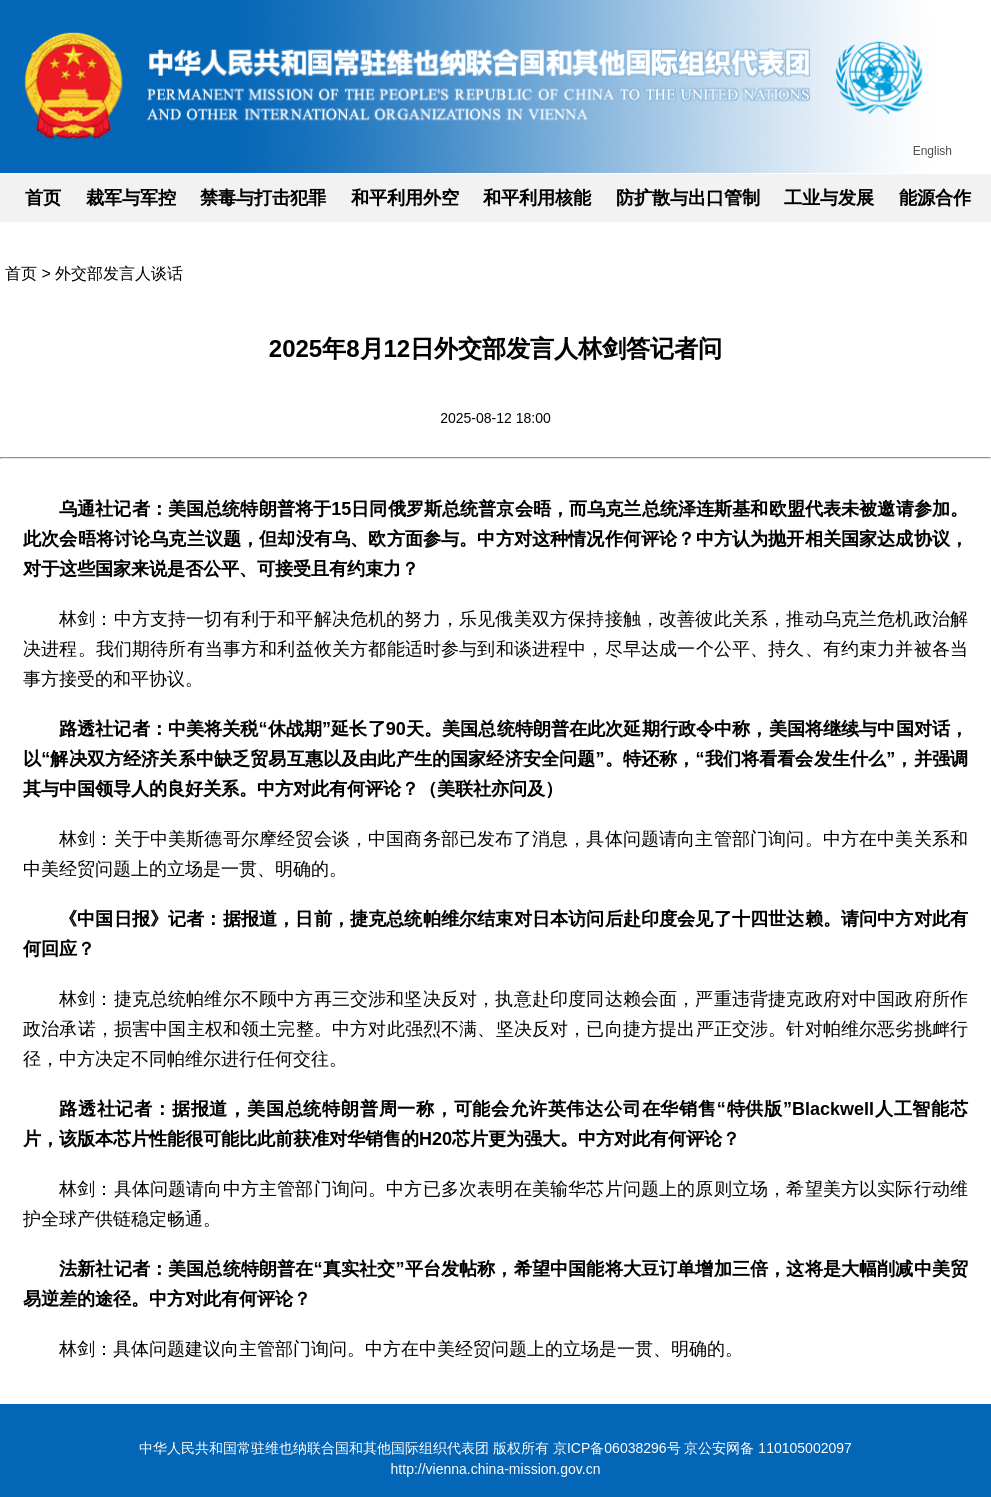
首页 (43, 198)
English (932, 151)
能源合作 (935, 198)
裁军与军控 (131, 198)
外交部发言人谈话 (119, 273)
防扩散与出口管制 (688, 198)
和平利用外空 (405, 198)
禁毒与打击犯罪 (263, 198)
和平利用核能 (537, 198)
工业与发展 (829, 198)
